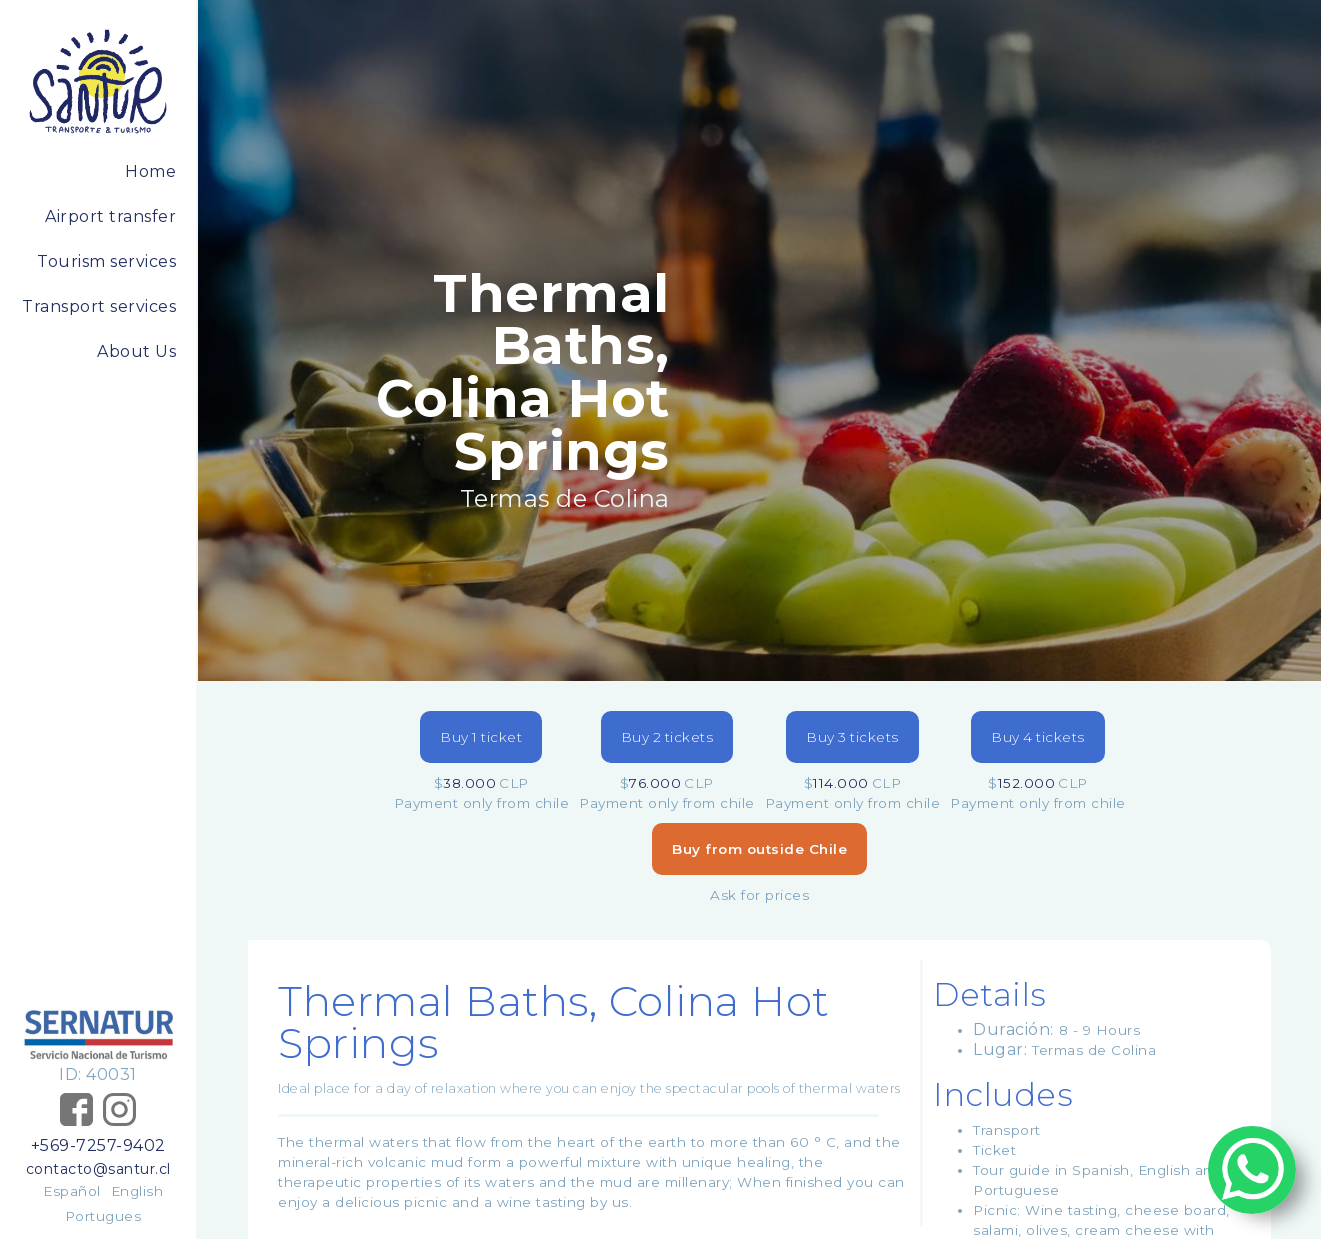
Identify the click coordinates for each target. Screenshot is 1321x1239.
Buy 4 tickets (1038, 737)
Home (150, 171)
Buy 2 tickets (667, 737)
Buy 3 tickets (852, 737)
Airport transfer (110, 216)
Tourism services (106, 261)
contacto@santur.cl (98, 1169)
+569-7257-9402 (98, 1145)
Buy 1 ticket (481, 737)
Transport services (99, 306)
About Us (136, 351)
